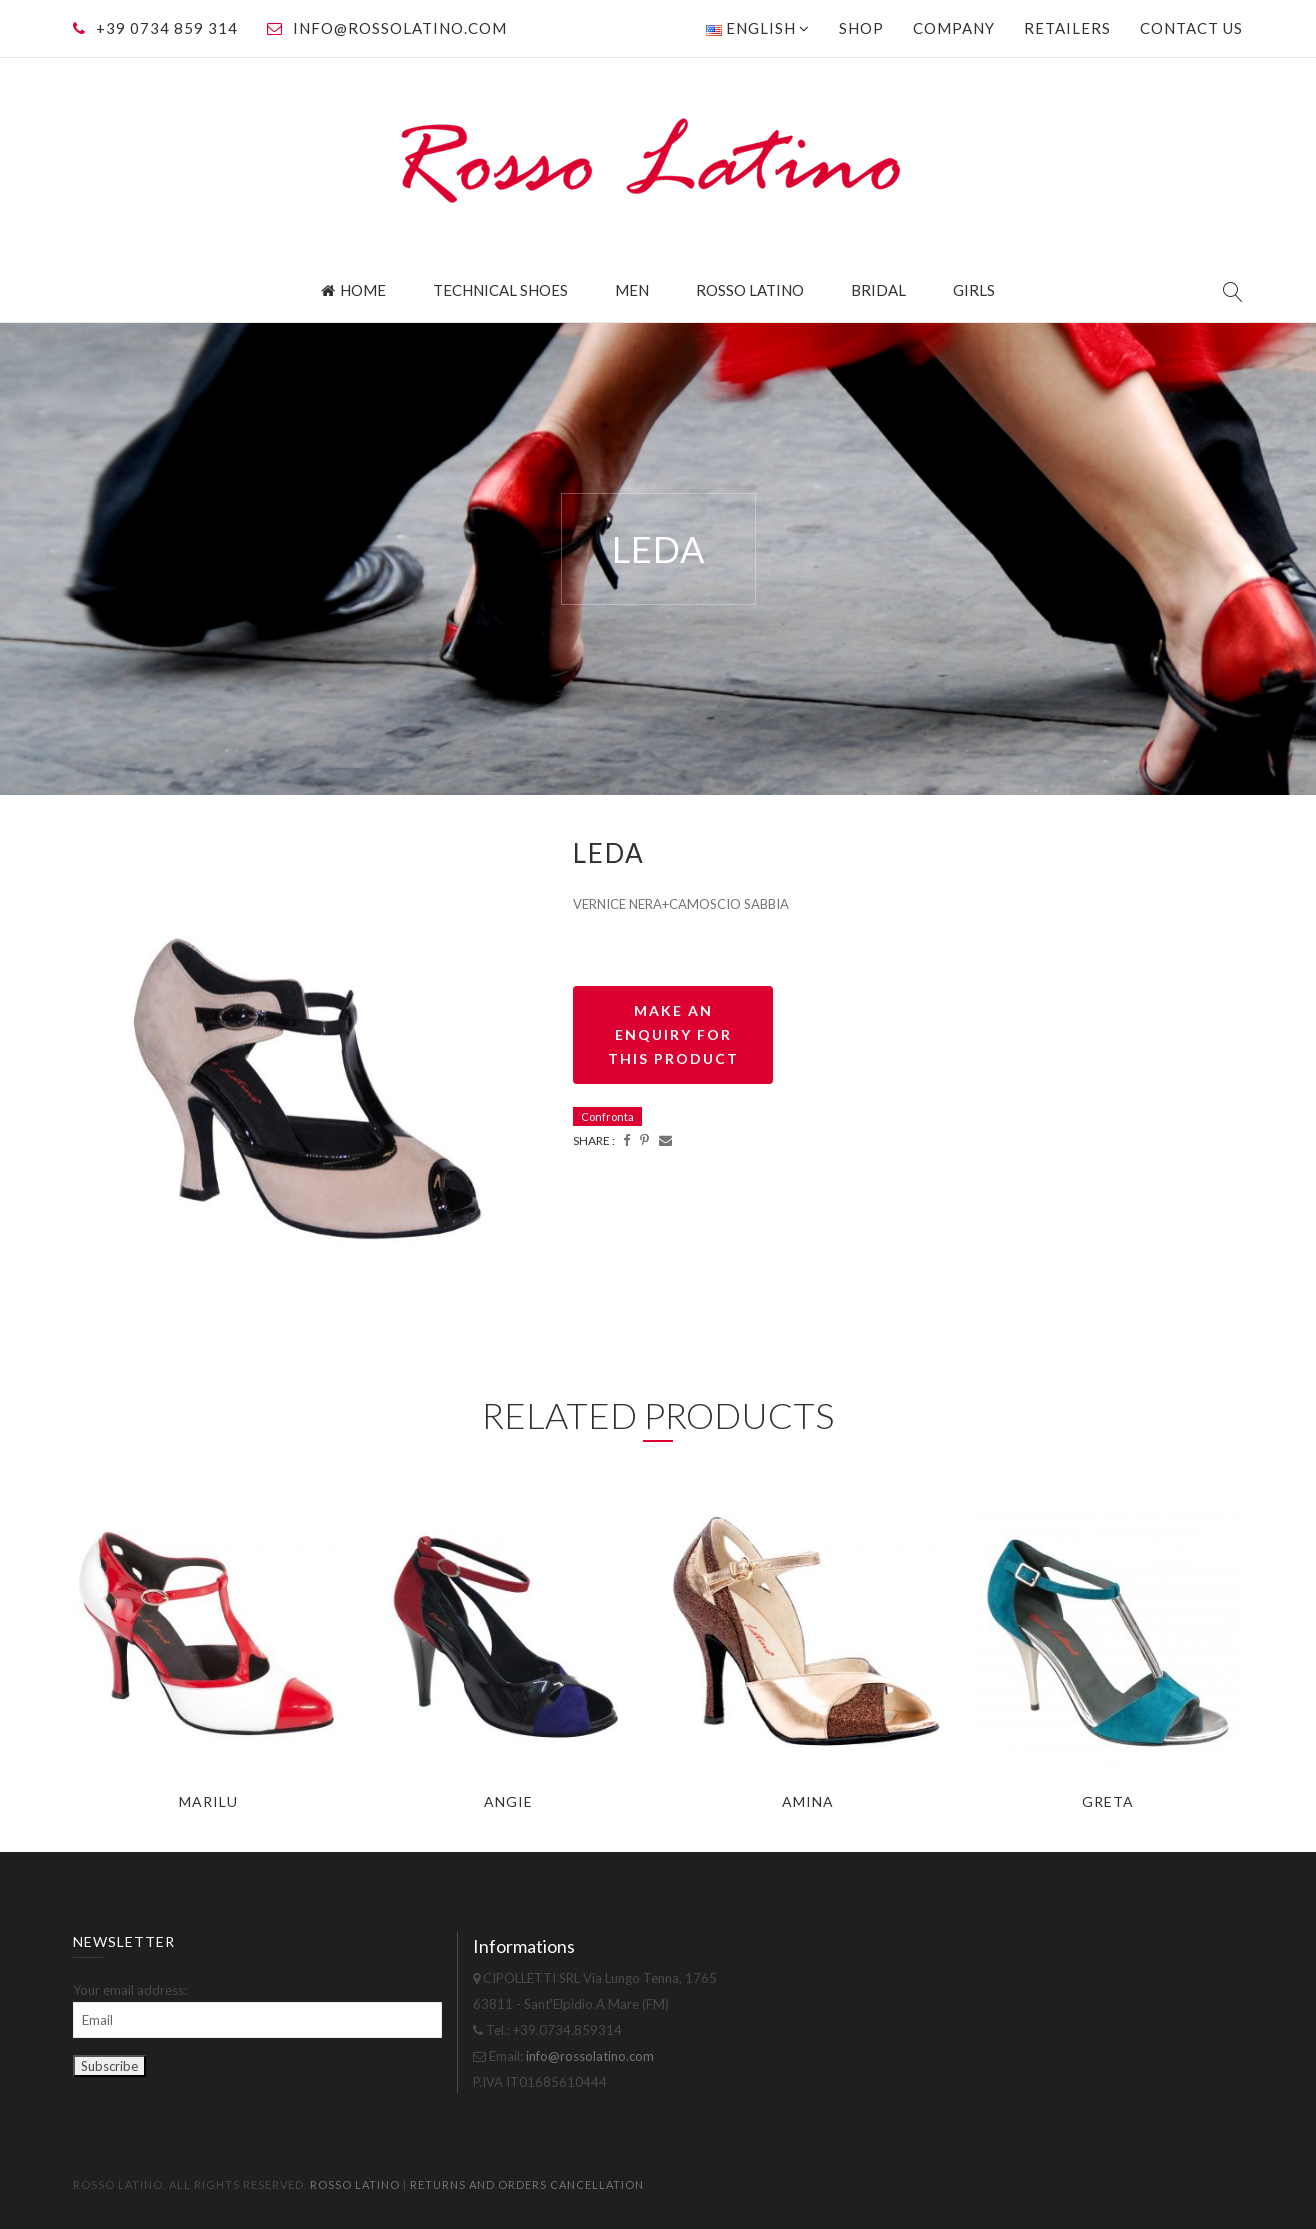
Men (632, 290)
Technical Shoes (500, 290)
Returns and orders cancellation (527, 2184)
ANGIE (508, 1801)
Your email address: (130, 1990)
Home (353, 290)
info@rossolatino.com (400, 28)
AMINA (808, 1801)
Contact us (1191, 28)
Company (954, 28)
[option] (308, 1089)
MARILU (208, 1801)
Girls (974, 290)
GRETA (1108, 1801)
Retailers (1067, 28)
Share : (594, 1140)
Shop (861, 28)
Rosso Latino (750, 290)
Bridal (878, 290)
